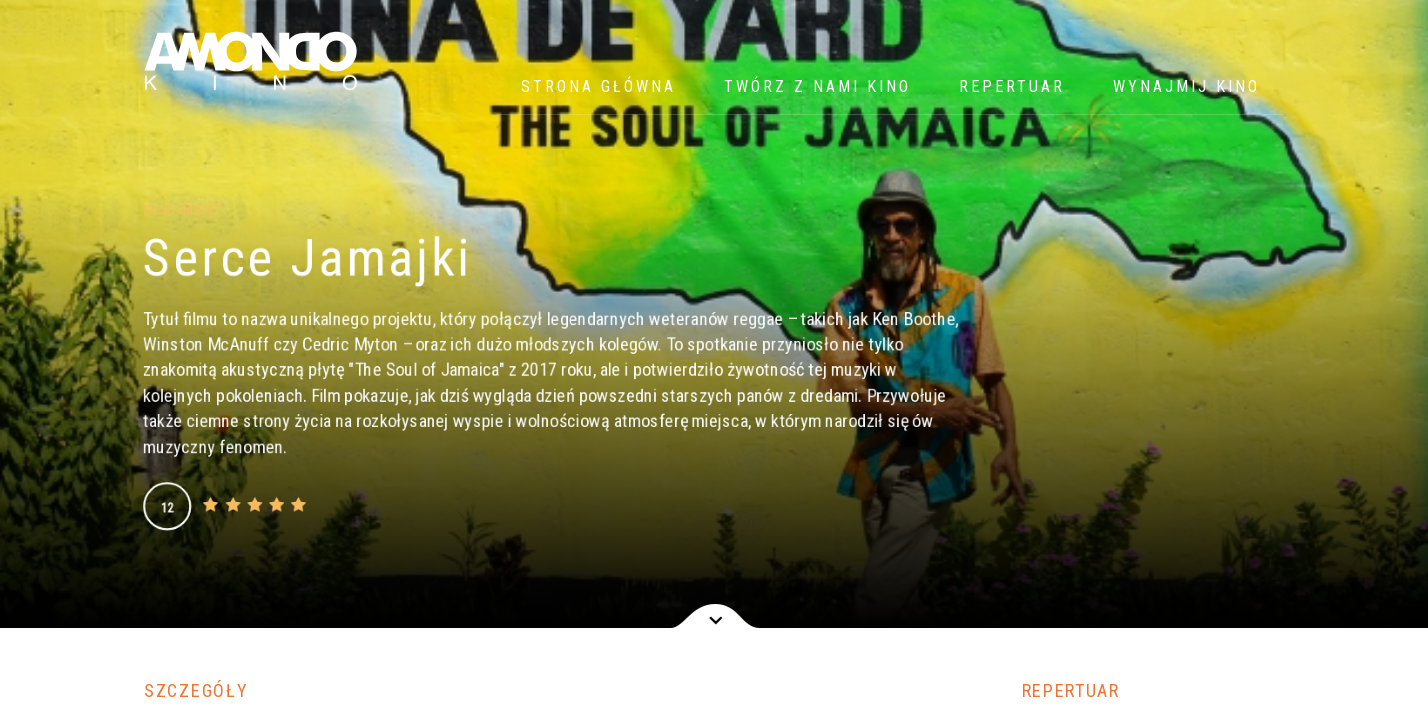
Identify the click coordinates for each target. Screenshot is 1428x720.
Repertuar (1012, 86)
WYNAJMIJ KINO (1186, 86)
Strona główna (598, 86)
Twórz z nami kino (817, 86)
